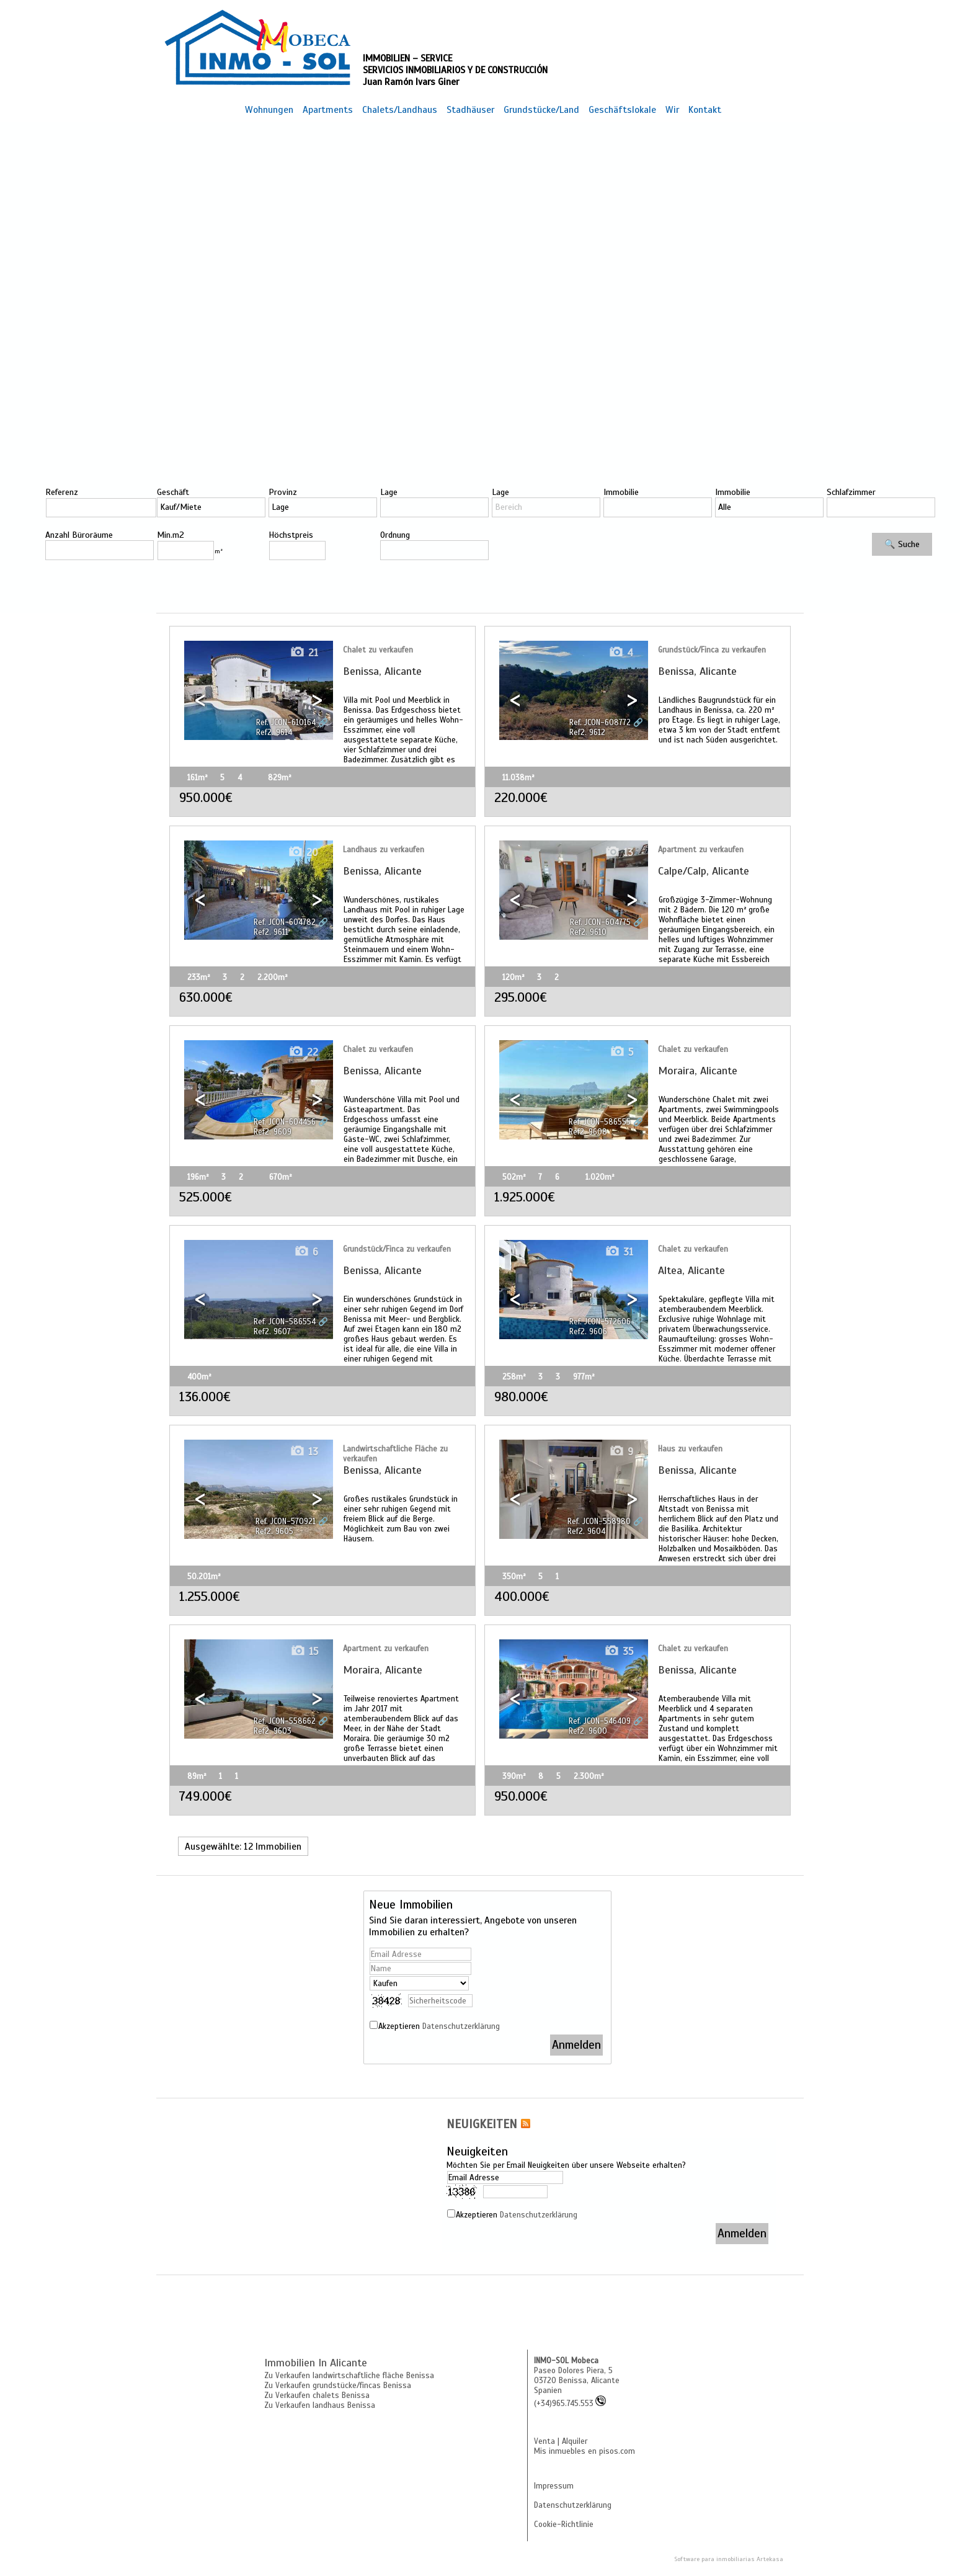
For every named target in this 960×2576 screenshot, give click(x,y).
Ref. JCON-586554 (285, 1322)
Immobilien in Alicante (315, 2362)
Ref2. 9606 (588, 1332)
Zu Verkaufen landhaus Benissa (319, 2405)
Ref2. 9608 (588, 1132)
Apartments (328, 109)
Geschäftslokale (622, 109)
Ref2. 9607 (272, 1332)
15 (304, 1651)
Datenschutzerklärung (461, 2026)
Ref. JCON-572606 (600, 1322)
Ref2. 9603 (272, 1731)
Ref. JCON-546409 (600, 1721)
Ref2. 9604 (586, 1531)
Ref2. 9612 (587, 733)
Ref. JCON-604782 (285, 922)
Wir (672, 109)
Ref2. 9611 (271, 932)
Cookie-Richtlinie (563, 2524)
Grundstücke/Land (541, 109)
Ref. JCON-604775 (600, 922)
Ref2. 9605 (274, 1531)
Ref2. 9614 (274, 733)
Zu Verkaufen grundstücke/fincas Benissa (337, 2386)
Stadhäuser (470, 109)
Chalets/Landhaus (399, 109)
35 (618, 1651)
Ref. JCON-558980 (599, 1521)
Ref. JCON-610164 (286, 723)
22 (303, 1052)
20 (303, 852)
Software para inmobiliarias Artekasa (728, 2559)
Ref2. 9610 (588, 932)
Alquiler (574, 2441)
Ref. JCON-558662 (285, 1721)
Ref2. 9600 (588, 1731)
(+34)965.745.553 (570, 2404)
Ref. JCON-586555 (600, 1122)
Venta (544, 2441)
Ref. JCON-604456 (285, 1122)
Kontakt (704, 109)
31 (619, 1252)
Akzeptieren (439, 2026)
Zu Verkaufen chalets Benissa (317, 2395)
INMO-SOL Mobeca (566, 2361)
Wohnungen (269, 109)
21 (304, 652)
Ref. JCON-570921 (286, 1521)
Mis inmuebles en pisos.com (584, 2451)
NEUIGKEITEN (482, 2124)
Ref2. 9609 (272, 1132)
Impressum (554, 2486)
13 (619, 852)
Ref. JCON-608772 (600, 723)
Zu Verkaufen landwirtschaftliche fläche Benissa (349, 2376)
